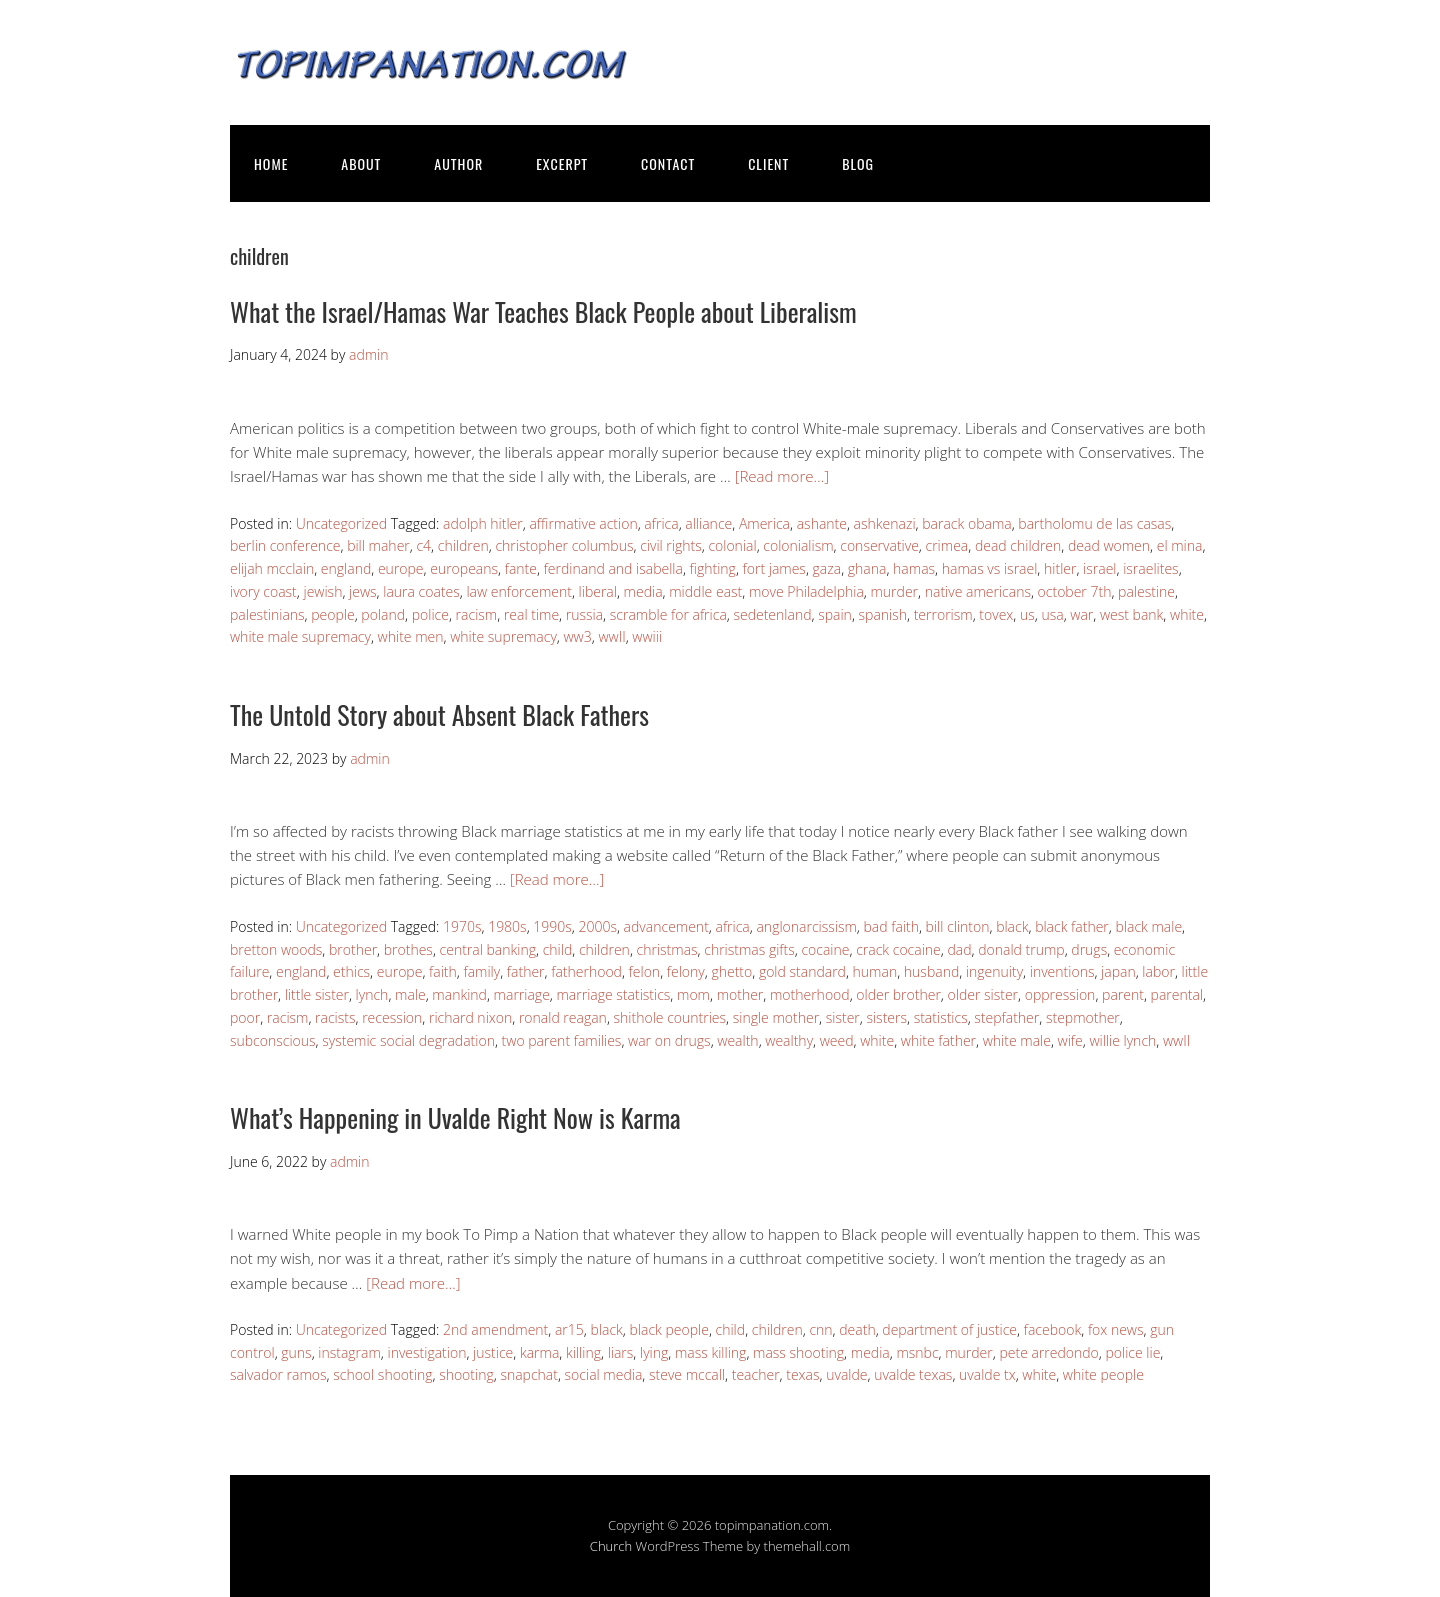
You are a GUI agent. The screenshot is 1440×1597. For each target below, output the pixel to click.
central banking (488, 949)
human (875, 971)
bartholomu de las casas (1094, 523)
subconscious (273, 1040)
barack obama (966, 523)
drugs (1089, 949)
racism (477, 614)
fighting (713, 568)
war (1081, 614)
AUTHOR (458, 163)
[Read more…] (782, 476)
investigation (427, 1352)
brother (353, 949)
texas (802, 1374)
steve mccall (687, 1374)
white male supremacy (300, 636)
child (558, 949)
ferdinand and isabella (613, 568)
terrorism (943, 614)
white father (938, 1040)
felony (686, 971)
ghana (867, 568)
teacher (756, 1374)
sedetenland (772, 614)
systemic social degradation (408, 1040)
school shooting (382, 1374)
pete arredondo (1048, 1352)
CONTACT (668, 163)
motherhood (810, 994)
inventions (1062, 971)
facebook (1053, 1329)
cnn (820, 1329)
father (526, 971)
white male (1017, 1040)
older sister (983, 994)
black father (1072, 926)
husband (931, 971)
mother (740, 994)
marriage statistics (613, 994)
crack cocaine (898, 949)
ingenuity (994, 971)
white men (411, 636)
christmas (667, 949)
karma (539, 1352)
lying (654, 1352)
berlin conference (285, 545)
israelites (1150, 568)
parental (1177, 994)
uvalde (846, 1374)
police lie (1132, 1352)
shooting (466, 1374)
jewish (322, 591)
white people (1103, 1374)
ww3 (578, 636)
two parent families (562, 1040)
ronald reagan (563, 1017)
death (857, 1329)
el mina (1180, 545)
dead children (1018, 545)
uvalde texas (913, 1374)
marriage (522, 994)
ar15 (569, 1329)
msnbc (917, 1352)
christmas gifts (749, 949)
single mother (776, 1017)
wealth (737, 1040)
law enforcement (519, 591)
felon (645, 971)
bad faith (890, 926)
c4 (423, 545)
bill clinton (958, 926)
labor (1158, 971)
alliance (708, 523)
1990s (552, 926)
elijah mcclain (272, 568)
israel (1099, 568)
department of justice (949, 1329)
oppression (1060, 994)
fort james (774, 568)
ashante (822, 523)
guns (296, 1352)
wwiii (647, 636)
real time (531, 614)
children (463, 545)
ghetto (731, 971)
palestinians (267, 614)
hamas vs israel (990, 568)
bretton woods (276, 949)
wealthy (789, 1040)
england (346, 568)
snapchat (529, 1374)
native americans (978, 591)
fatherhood (586, 971)
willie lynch (1122, 1040)
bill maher (378, 545)
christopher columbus (564, 545)
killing (583, 1352)
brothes (408, 949)
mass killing (710, 1352)
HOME (271, 163)
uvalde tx (987, 1374)
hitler (1060, 568)
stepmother (1083, 1017)
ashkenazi (885, 523)
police (430, 614)
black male (1148, 926)
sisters (886, 1017)
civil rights (671, 545)
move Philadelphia (806, 591)
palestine (1146, 591)
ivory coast (263, 591)
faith (443, 971)
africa (661, 523)
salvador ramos (278, 1374)
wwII (611, 636)
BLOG (858, 163)
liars (621, 1352)
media (643, 591)
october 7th (1075, 591)
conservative (879, 545)
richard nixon (470, 1017)
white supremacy (503, 636)
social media (604, 1374)
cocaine (825, 949)
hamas (914, 568)
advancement (666, 926)
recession (392, 1017)
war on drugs (669, 1040)
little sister (317, 994)
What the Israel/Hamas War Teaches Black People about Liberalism (543, 311)
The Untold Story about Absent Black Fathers (439, 714)
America (764, 523)
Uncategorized (341, 523)
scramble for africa (668, 614)
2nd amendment (495, 1329)
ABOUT (361, 163)
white (1187, 614)
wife (1070, 1040)
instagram (349, 1352)
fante (521, 568)
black (1012, 926)
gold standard (802, 971)
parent (1123, 994)
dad (959, 949)
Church (611, 1546)
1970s (462, 926)
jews (363, 591)
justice (493, 1352)
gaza (827, 568)
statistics (941, 1017)
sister (843, 1017)
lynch (372, 994)
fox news (1116, 1329)
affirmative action (583, 523)
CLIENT (768, 163)
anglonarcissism (806, 926)
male (410, 994)
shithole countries (670, 1017)
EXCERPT (562, 163)
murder (894, 591)
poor (245, 1017)
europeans (464, 568)
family (481, 971)
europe (401, 568)
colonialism (798, 545)
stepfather (1006, 1017)
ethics (351, 971)
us (1027, 614)
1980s (507, 926)
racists (335, 1017)
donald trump (1021, 949)
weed (837, 1040)
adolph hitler (483, 523)
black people (668, 1329)
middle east (705, 591)
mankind (459, 994)
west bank (1131, 614)
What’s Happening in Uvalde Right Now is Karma (455, 1117)
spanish (883, 614)
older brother (898, 994)
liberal (598, 591)
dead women (1109, 545)
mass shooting (798, 1352)
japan (1118, 971)
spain (835, 614)
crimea (947, 545)
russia (584, 614)
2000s (597, 926)
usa (1052, 614)
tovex (996, 614)
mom (693, 994)
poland (383, 614)
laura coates (421, 591)
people (332, 614)
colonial (732, 545)
